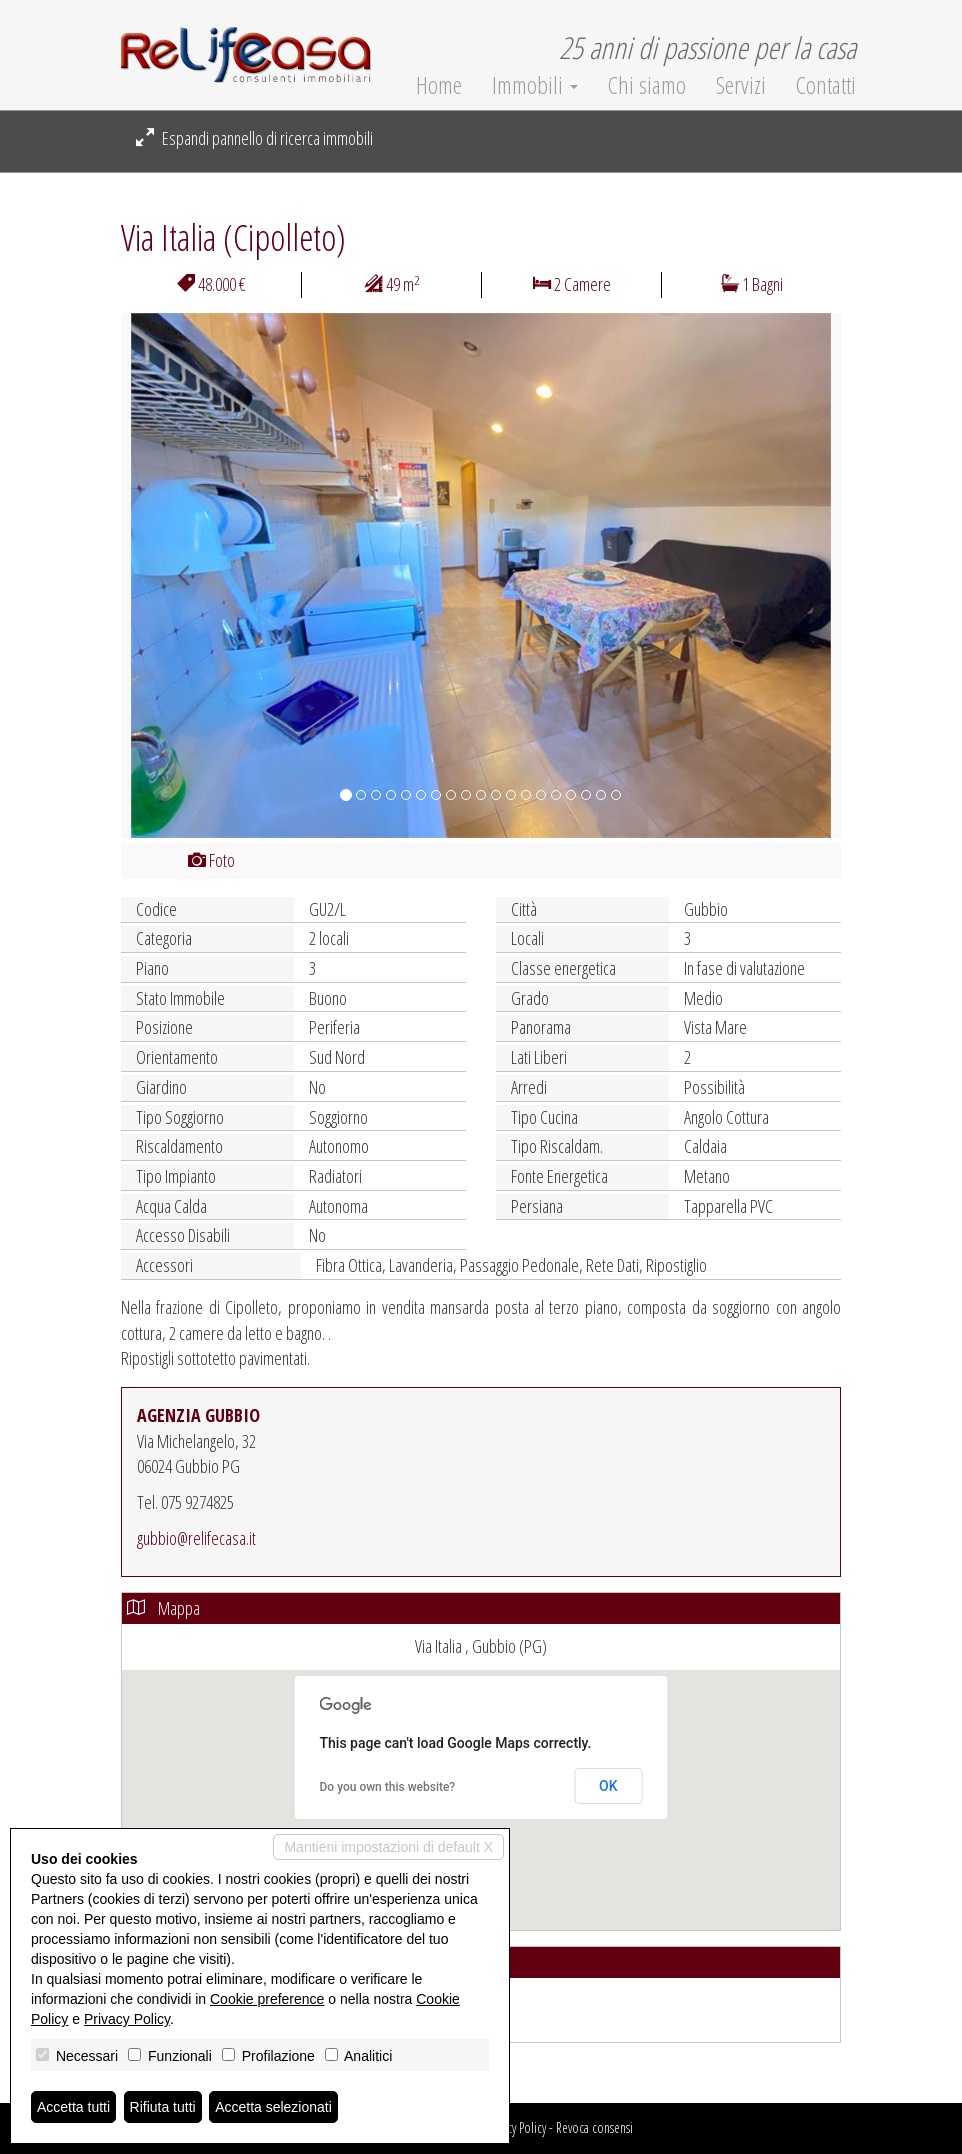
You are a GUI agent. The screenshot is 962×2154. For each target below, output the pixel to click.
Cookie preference (267, 1999)
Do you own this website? (388, 1787)
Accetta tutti (73, 2107)
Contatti (826, 85)
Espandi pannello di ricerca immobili (254, 138)
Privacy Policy (516, 2127)
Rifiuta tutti (163, 2107)
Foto (211, 860)
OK (608, 1786)
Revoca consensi (594, 2127)
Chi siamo (647, 85)
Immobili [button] (535, 85)
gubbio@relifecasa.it (196, 1538)
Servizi (741, 85)
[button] (175, 575)
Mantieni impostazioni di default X (388, 1847)
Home (439, 85)
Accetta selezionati (273, 2107)
